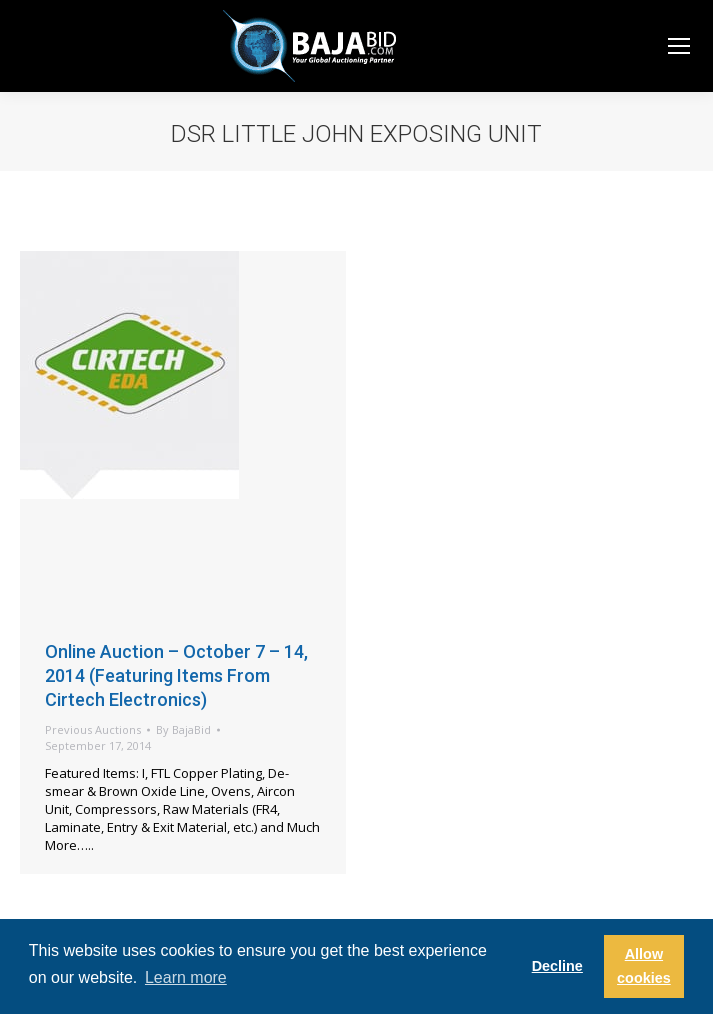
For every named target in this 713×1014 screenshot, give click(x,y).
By (183, 729)
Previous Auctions (93, 729)
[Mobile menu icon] (679, 46)
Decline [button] (557, 966)
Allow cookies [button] (644, 966)
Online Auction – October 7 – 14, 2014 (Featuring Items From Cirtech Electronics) (176, 675)
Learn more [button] (186, 977)
